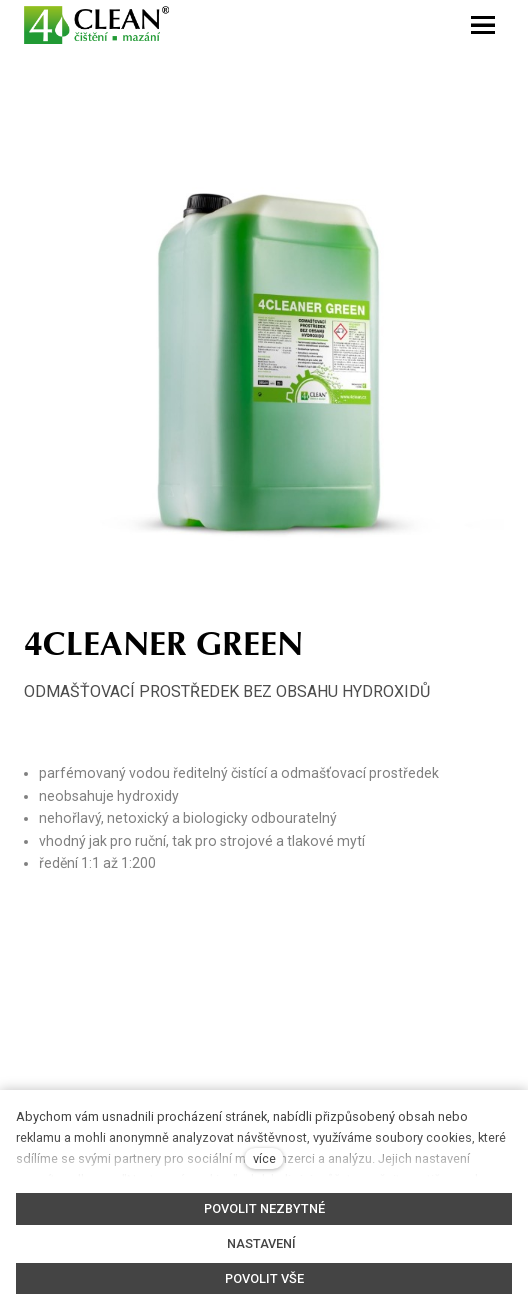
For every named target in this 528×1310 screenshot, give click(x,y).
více (264, 1158)
